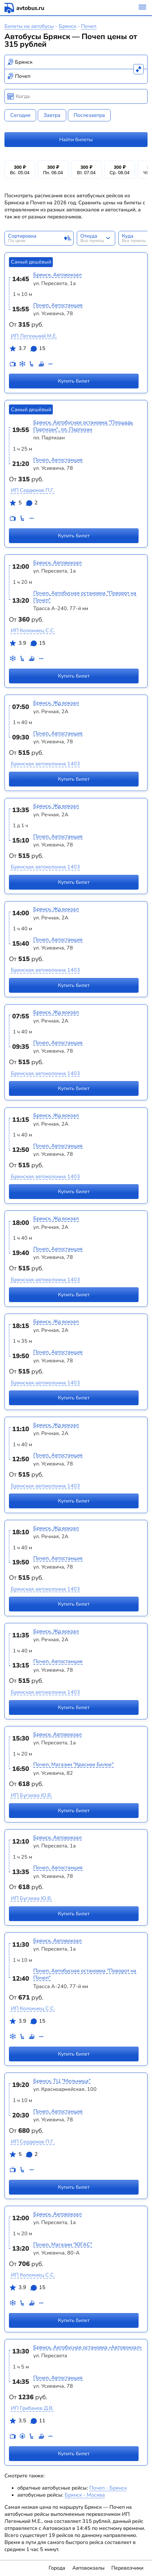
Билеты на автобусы (29, 26)
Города (57, 2568)
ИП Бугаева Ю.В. (31, 1795)
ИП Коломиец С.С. (33, 630)
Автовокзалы (88, 2568)
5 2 (23, 504)
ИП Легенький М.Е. (34, 335)
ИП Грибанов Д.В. (32, 2408)
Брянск (67, 26)
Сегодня (20, 115)
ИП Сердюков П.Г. (33, 490)
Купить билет (74, 381)
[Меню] (142, 7)
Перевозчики (127, 2568)
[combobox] (76, 62)
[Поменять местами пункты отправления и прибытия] (138, 69)
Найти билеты (76, 139)
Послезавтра (89, 115)
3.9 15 (27, 644)
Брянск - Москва (85, 2495)
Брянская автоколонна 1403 (45, 763)
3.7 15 (27, 350)
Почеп (88, 26)
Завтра (52, 115)
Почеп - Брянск (108, 2487)
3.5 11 (27, 2422)
